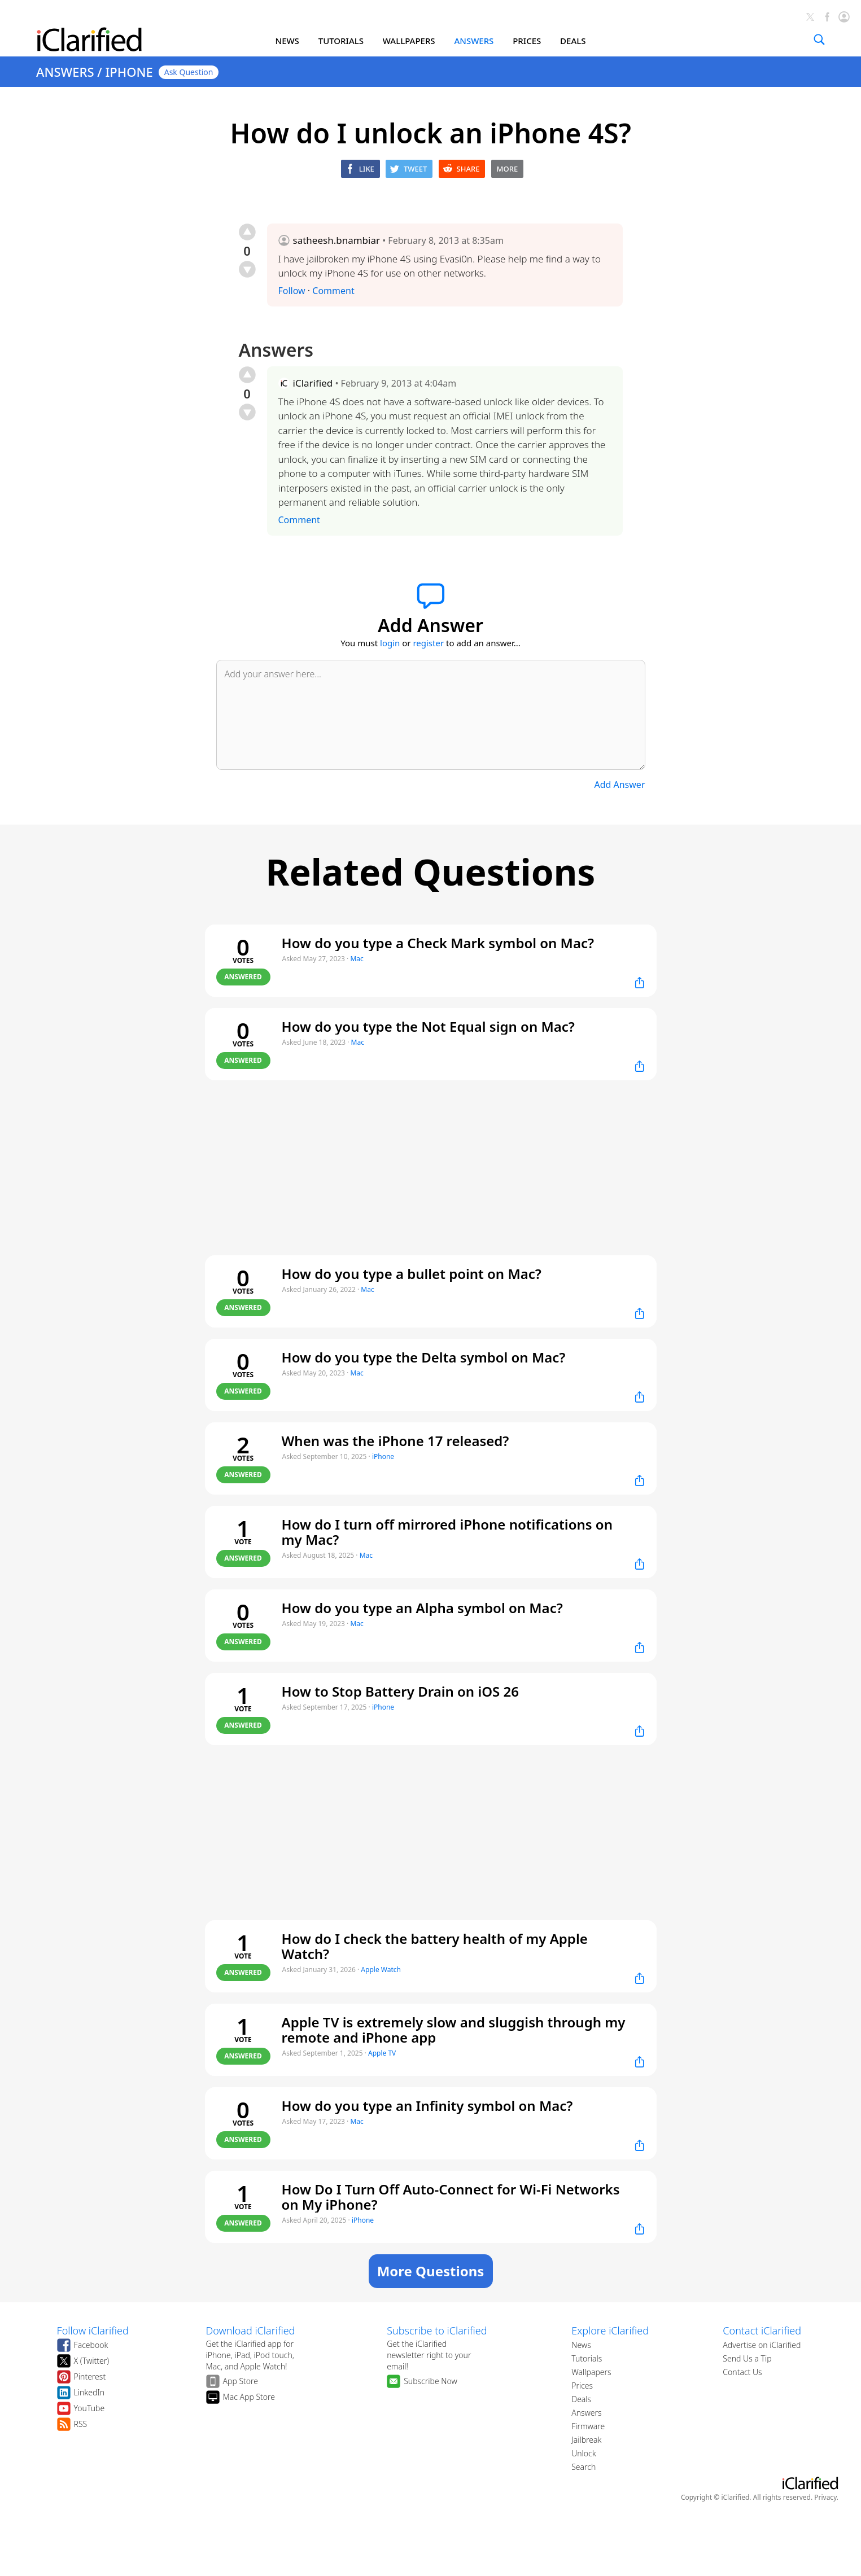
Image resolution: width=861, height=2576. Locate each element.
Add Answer (619, 784)
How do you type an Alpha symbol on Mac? (422, 1607)
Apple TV (382, 2053)
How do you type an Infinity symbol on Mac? (427, 2105)
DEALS (572, 40)
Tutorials (586, 2358)
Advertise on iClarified (762, 2345)
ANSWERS (473, 40)
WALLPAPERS (409, 40)
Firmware (588, 2426)
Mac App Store (249, 2396)
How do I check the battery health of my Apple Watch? (435, 1946)
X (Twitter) (92, 2360)
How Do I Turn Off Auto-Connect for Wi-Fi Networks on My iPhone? (451, 2197)
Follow (291, 290)
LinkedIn (89, 2392)
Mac (356, 958)
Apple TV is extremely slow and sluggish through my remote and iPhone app (454, 2030)
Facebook (91, 2345)
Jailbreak (586, 2439)
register (428, 643)
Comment (333, 290)
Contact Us (742, 2372)
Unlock (583, 2453)
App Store (241, 2381)
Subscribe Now (430, 2381)
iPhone (383, 1456)
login (390, 643)
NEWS (287, 40)
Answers (586, 2412)
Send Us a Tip (747, 2358)
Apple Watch (381, 1969)
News (581, 2345)
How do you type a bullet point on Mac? (411, 1273)
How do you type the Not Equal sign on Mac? (428, 1026)
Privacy (825, 2497)
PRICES (527, 40)
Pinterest (90, 2376)
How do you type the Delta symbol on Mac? (424, 1357)
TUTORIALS (341, 40)
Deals (581, 2399)
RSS (81, 2424)
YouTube (89, 2408)
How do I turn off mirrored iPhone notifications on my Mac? (447, 1532)
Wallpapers (591, 2372)
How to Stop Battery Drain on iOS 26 (400, 1691)
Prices (582, 2385)
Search (583, 2466)
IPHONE (128, 71)
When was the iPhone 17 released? (395, 1440)
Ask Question (188, 72)
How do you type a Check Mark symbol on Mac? (438, 943)
